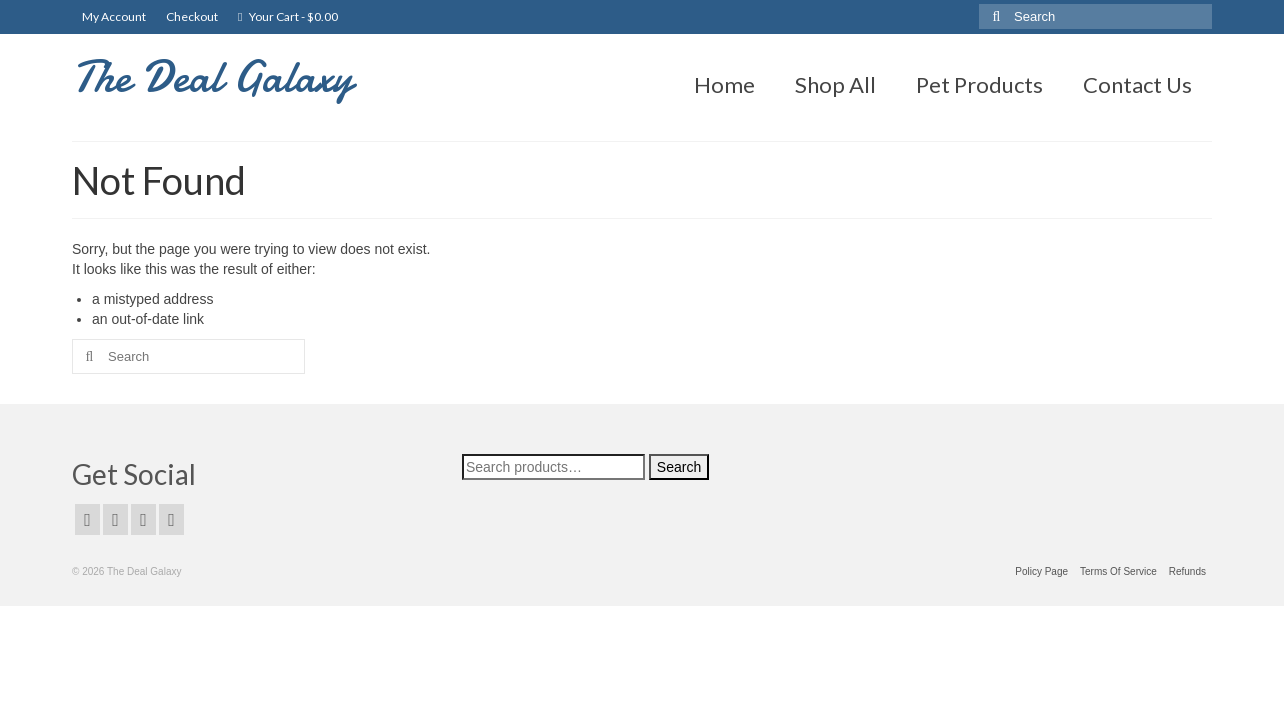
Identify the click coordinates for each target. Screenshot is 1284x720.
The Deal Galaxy (212, 76)
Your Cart (288, 16)
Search (679, 467)
